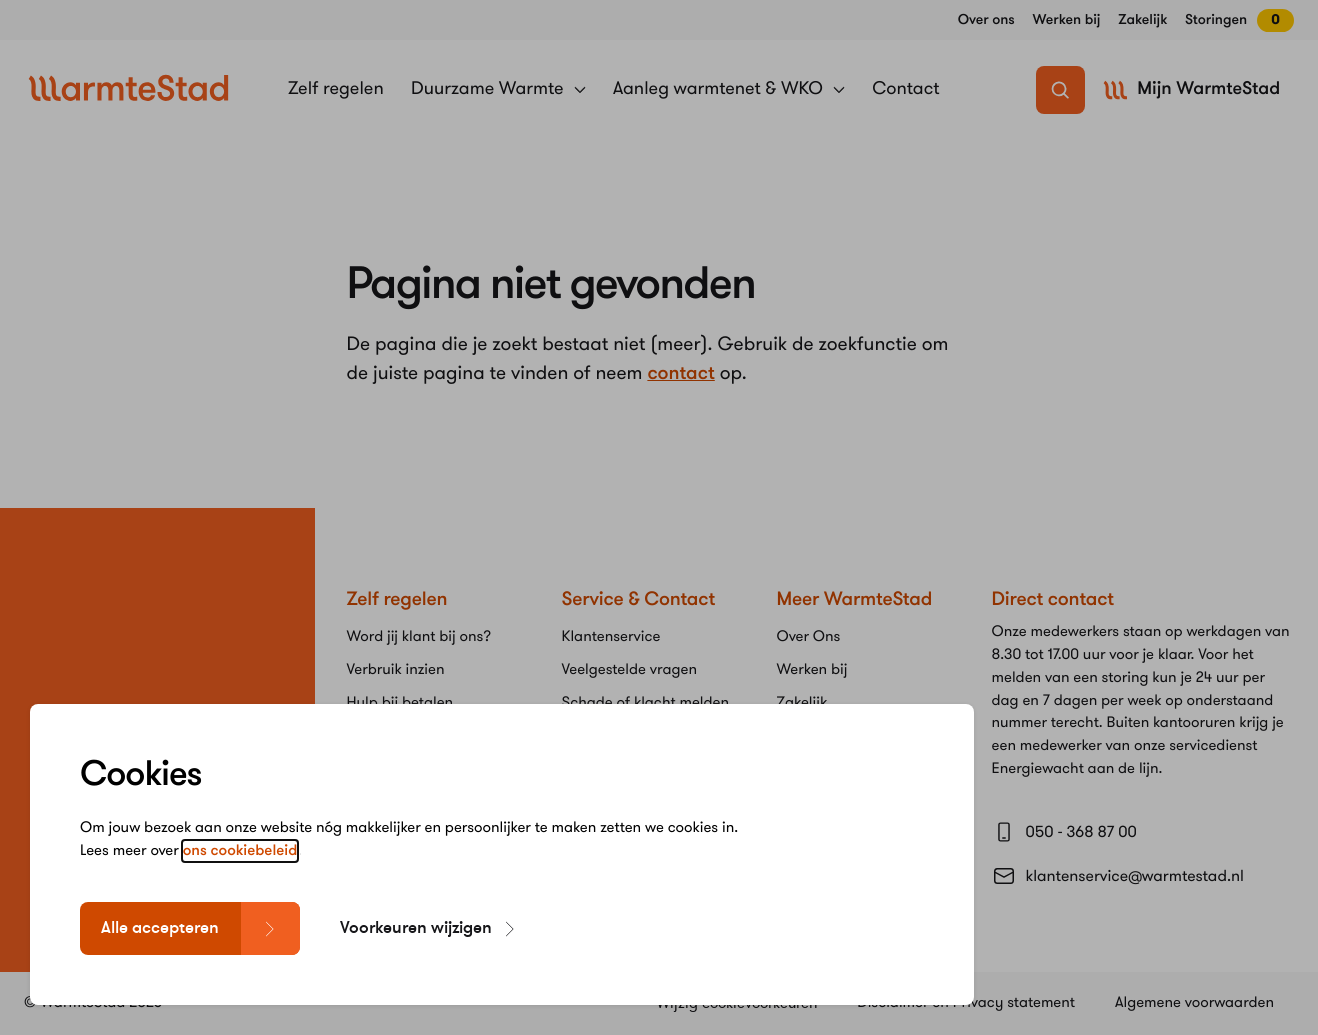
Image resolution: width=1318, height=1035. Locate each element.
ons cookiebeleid (240, 861)
